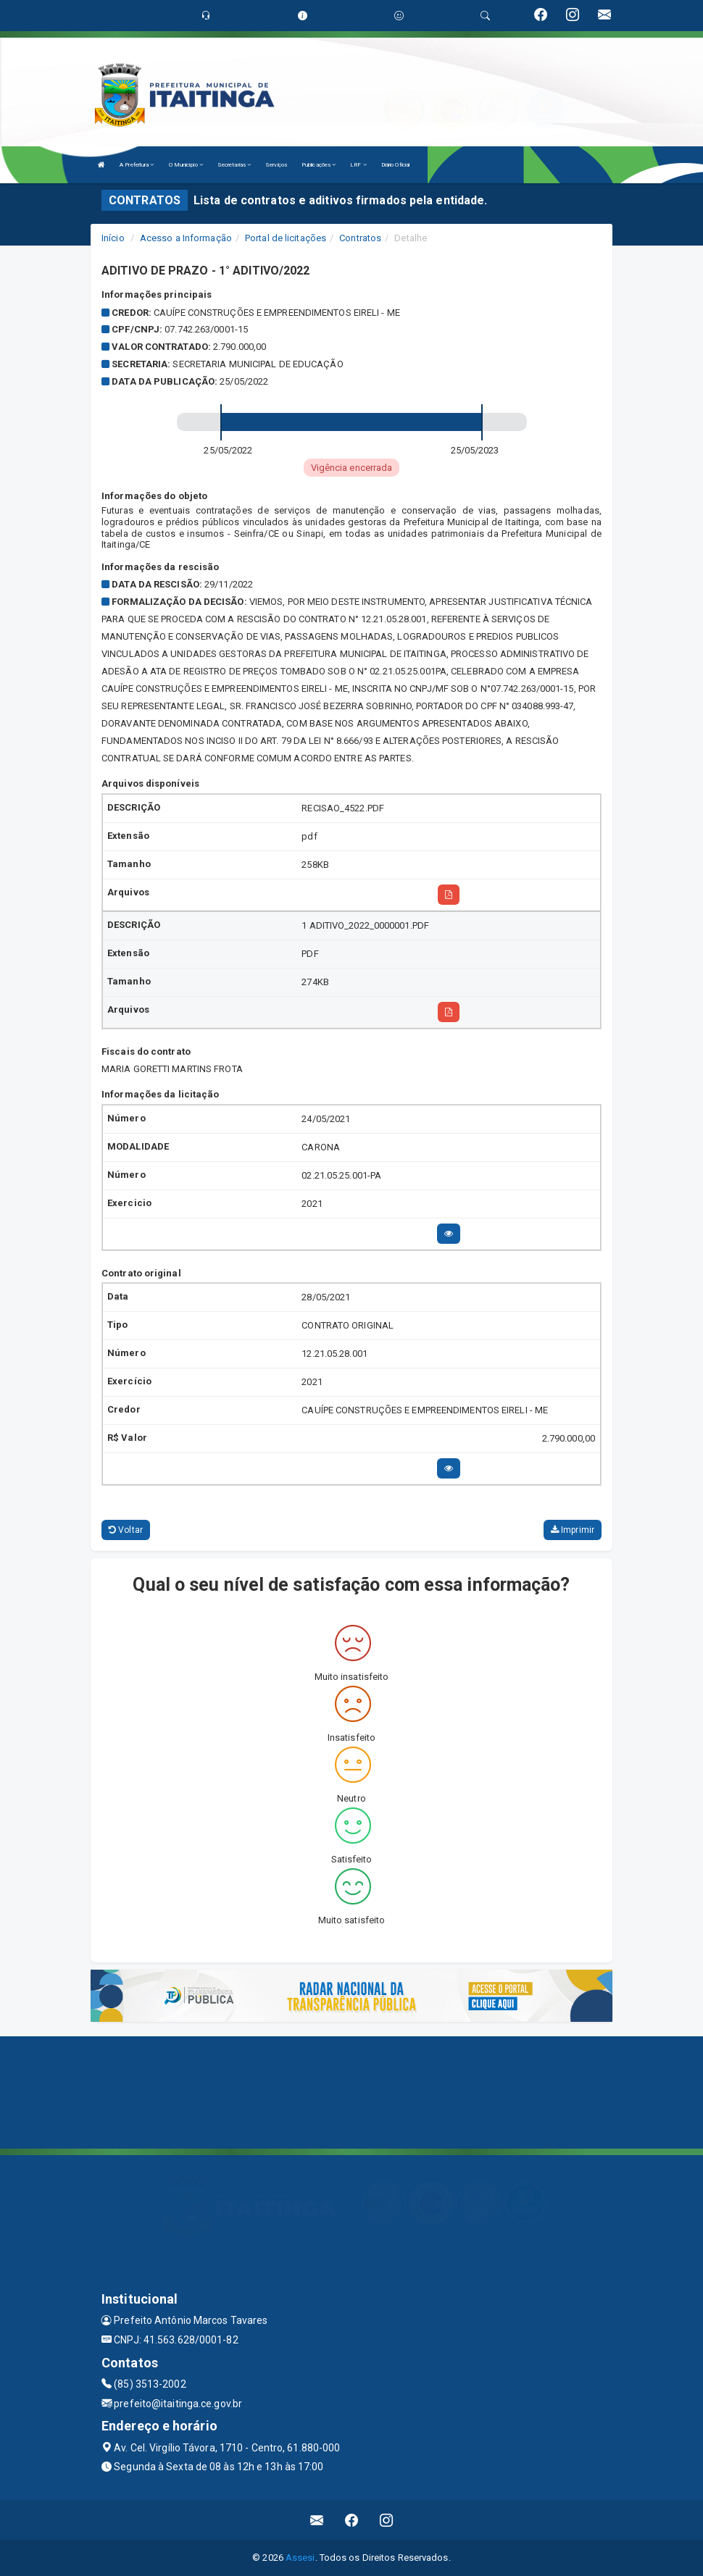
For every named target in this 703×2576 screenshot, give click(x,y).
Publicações (318, 165)
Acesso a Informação (186, 238)
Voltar (126, 1530)
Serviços (276, 165)
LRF (358, 165)
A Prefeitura (137, 165)
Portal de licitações (285, 238)
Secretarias (234, 165)
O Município (186, 165)
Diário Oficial (395, 165)
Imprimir (572, 1530)
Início (113, 238)
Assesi (300, 2557)
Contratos (360, 238)
